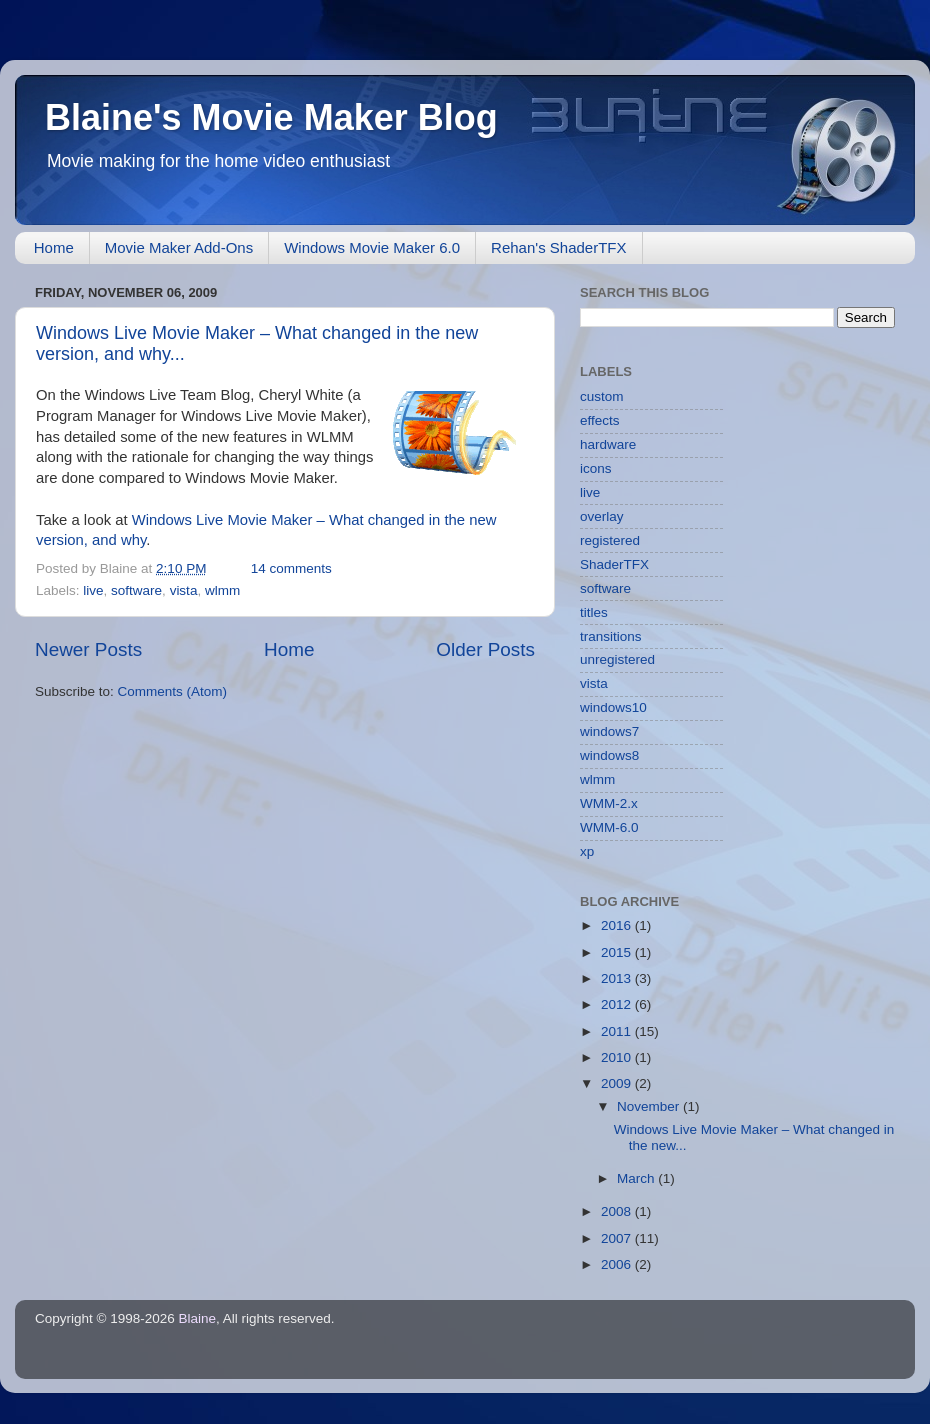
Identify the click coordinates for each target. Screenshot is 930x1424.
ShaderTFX (614, 564)
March (637, 1178)
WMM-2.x (609, 803)
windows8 (609, 755)
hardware (608, 444)
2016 (618, 925)
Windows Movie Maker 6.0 (372, 247)
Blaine (198, 1318)
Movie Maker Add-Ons (179, 247)
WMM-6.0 (609, 827)
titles (594, 612)
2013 (618, 978)
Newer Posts (88, 649)
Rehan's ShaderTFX (558, 247)
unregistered (617, 659)
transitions (611, 636)
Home (54, 247)
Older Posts (485, 649)
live (93, 590)
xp (587, 851)
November (650, 1106)
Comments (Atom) (173, 691)
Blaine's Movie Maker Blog (271, 117)
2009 (618, 1083)
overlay (602, 516)
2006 (618, 1264)
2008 (618, 1211)
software (136, 590)
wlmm (222, 590)
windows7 (609, 731)
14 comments (291, 568)
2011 (618, 1031)
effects (600, 420)
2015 (618, 952)
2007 (618, 1238)
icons (596, 468)
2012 (618, 1004)
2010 (618, 1057)
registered (610, 540)
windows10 (613, 707)
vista (184, 590)
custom (602, 396)
